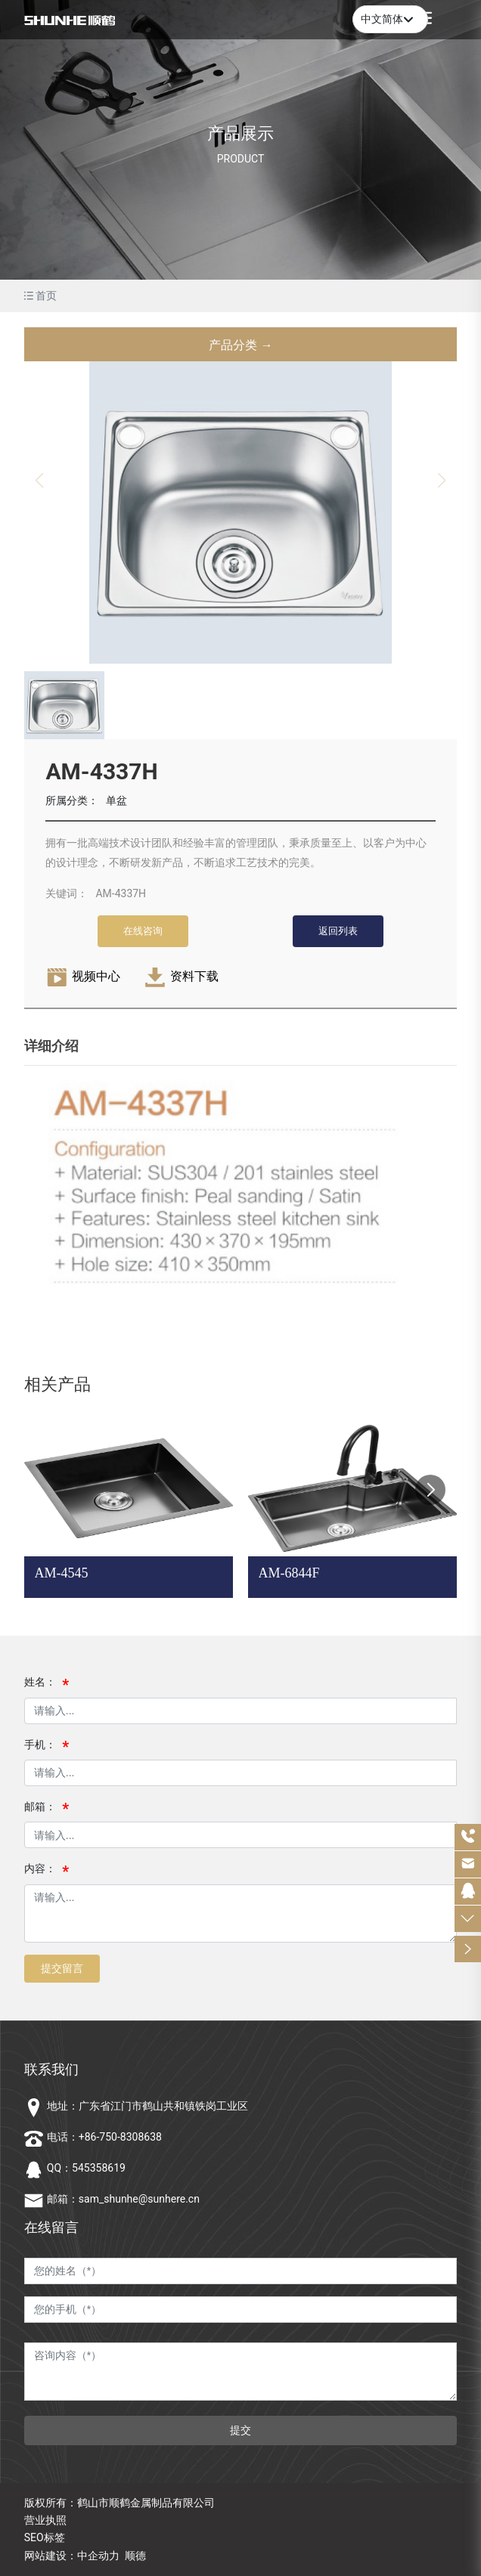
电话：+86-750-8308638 (104, 2137)
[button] (430, 1490)
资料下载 (194, 976)
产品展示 (240, 133)
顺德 (135, 2556)
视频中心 (96, 976)
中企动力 (98, 2556)
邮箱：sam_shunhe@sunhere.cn (123, 2199)
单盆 (116, 800)
